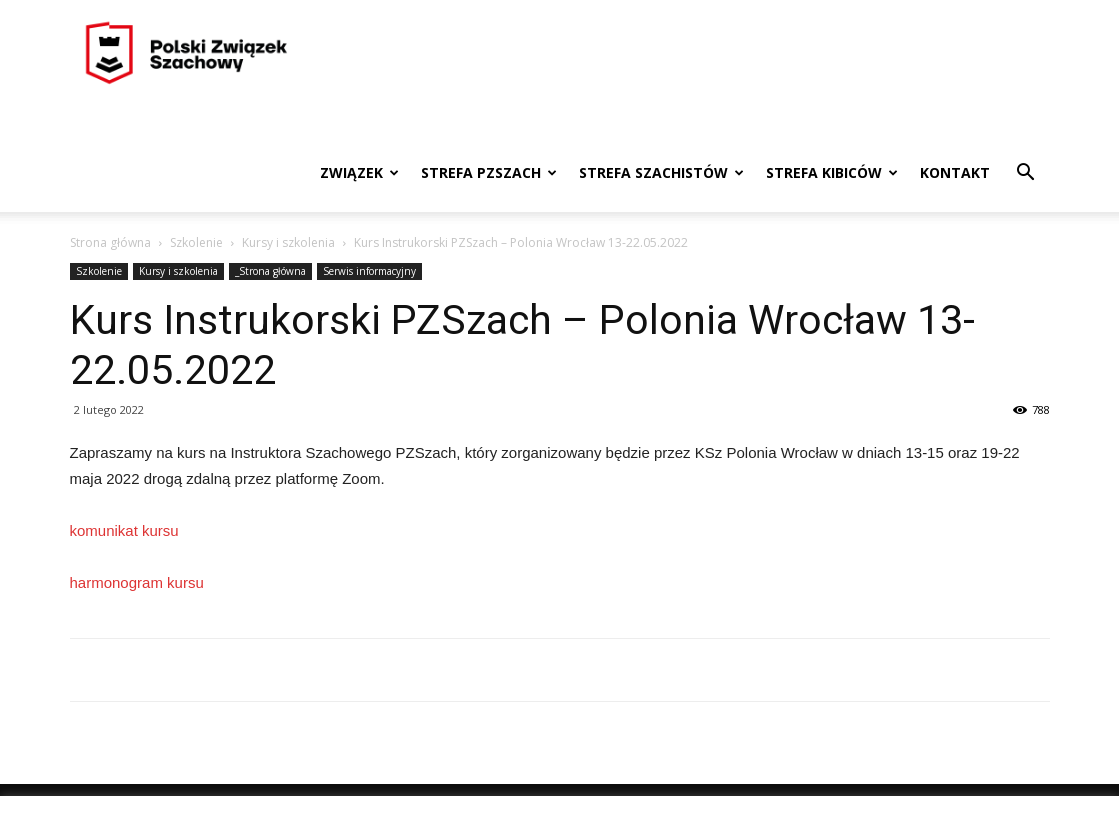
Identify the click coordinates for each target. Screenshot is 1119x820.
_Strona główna (270, 271)
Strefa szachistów (661, 172)
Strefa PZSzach (489, 172)
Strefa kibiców (832, 172)
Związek (359, 172)
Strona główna (110, 242)
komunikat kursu (124, 530)
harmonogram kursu (137, 582)
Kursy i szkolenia (288, 242)
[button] (1026, 174)
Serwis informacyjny (369, 271)
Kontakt (955, 172)
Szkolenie (196, 242)
